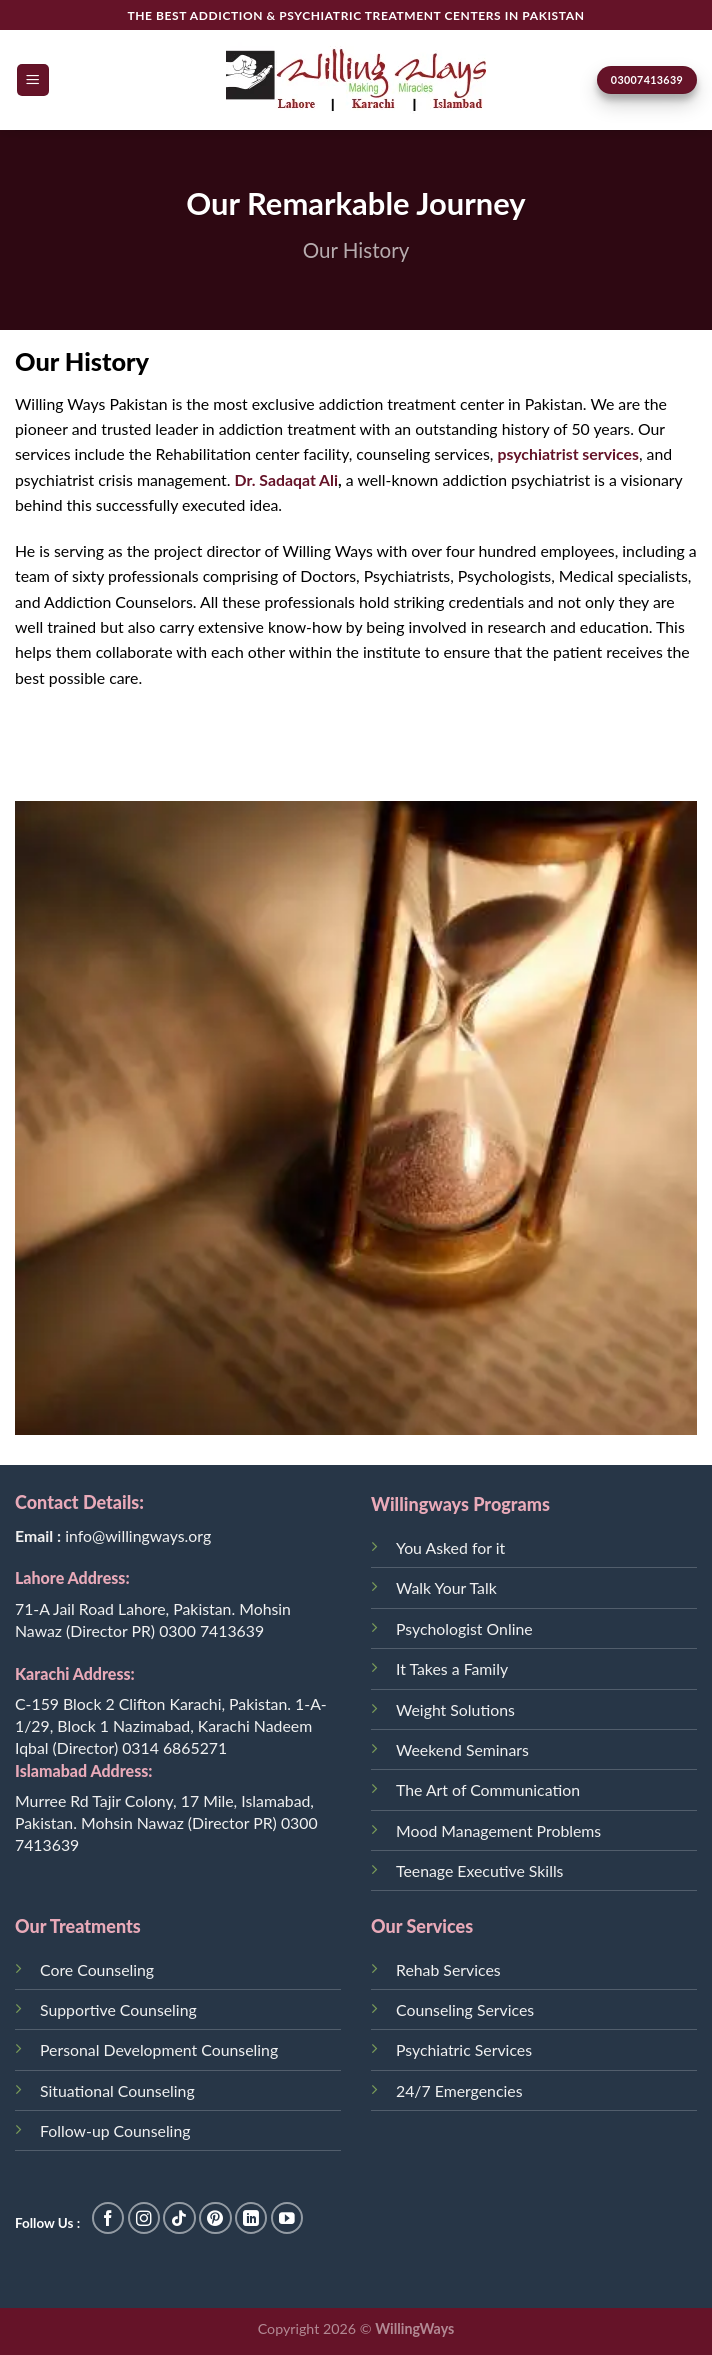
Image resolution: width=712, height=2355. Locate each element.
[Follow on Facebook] (108, 2218)
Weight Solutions (455, 1709)
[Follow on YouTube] (287, 2218)
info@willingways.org (138, 1535)
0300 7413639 (211, 1630)
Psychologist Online (464, 1628)
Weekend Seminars (462, 1749)
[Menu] (33, 80)
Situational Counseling (117, 2090)
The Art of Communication (488, 1789)
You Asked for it (450, 1547)
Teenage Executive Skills (479, 1870)
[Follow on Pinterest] (215, 2218)
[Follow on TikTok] (179, 2218)
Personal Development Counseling (159, 2049)
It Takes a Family (452, 1668)
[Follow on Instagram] (144, 2218)
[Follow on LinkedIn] (251, 2218)
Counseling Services (465, 2009)
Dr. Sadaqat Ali (286, 479)
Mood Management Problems (498, 1830)
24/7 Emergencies (459, 2090)
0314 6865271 (174, 1747)
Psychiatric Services (464, 2049)
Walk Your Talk (446, 1587)
